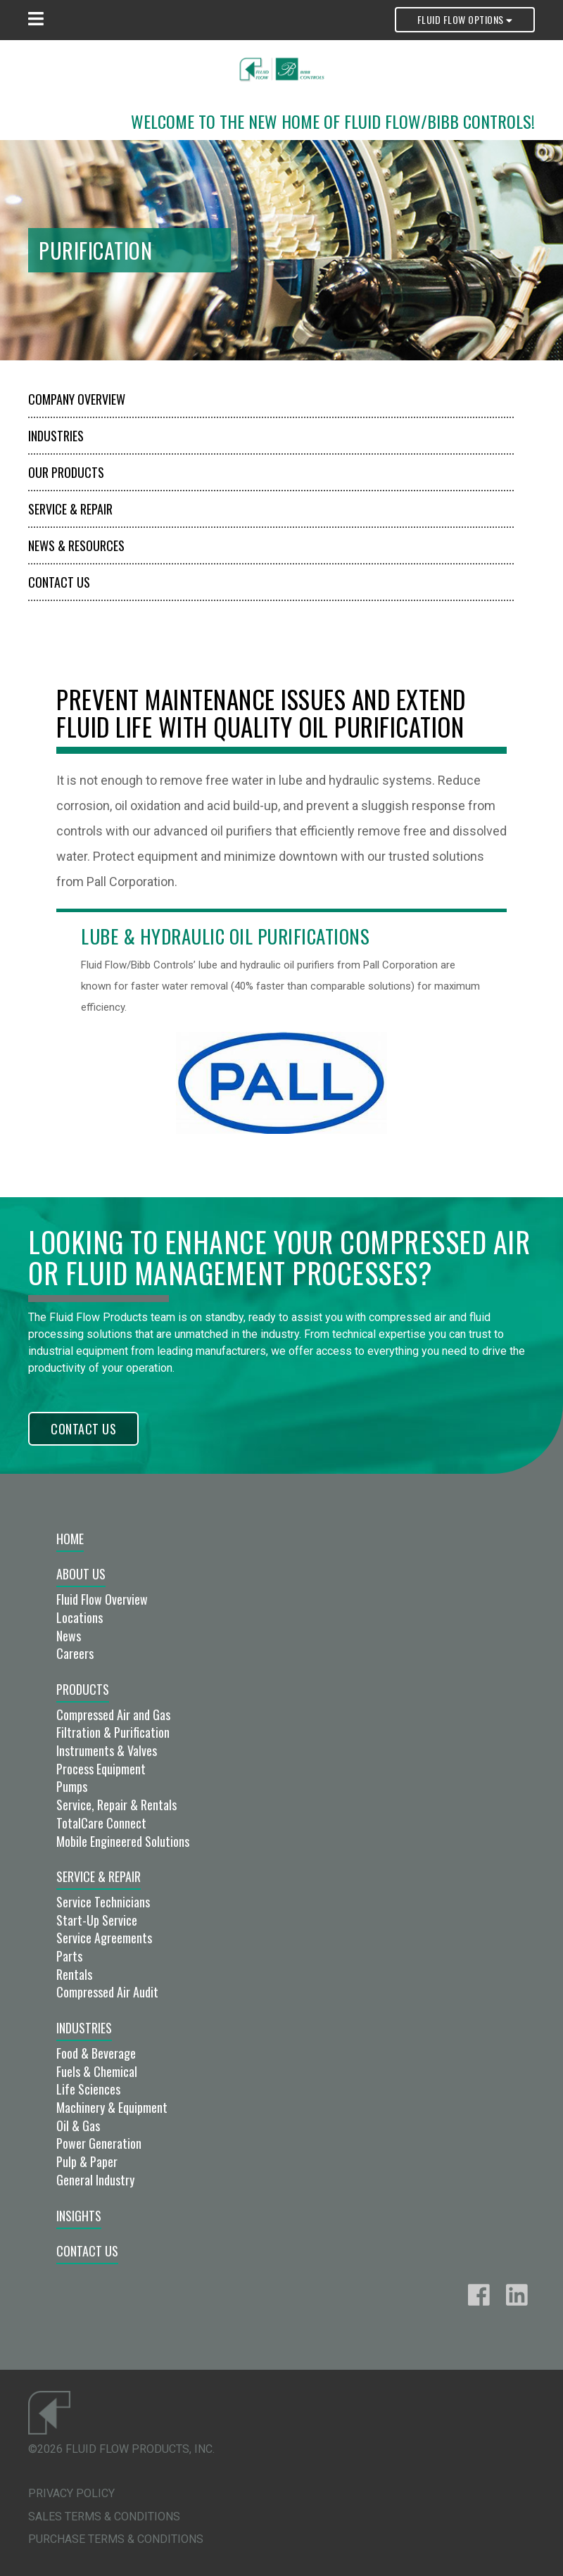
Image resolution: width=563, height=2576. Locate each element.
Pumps (71, 1786)
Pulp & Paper (87, 2161)
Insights (78, 2215)
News (68, 1636)
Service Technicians (103, 1902)
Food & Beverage (96, 2053)
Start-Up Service (96, 1920)
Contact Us (59, 582)
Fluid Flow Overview (102, 1599)
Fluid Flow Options (464, 19)
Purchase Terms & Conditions (115, 2539)
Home (70, 1538)
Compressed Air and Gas (113, 1714)
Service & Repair (70, 509)
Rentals (74, 1974)
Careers (75, 1653)
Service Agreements (104, 1937)
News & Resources (76, 545)
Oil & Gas (78, 2125)
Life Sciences (88, 2089)
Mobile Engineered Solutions (122, 1841)
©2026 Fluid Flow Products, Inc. (121, 2449)
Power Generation (98, 2143)
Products (82, 1689)
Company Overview (76, 399)
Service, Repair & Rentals (116, 1804)
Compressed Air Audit (107, 1992)
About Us (81, 1574)
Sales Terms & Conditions (104, 2516)
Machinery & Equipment (111, 2107)
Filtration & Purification (113, 1732)
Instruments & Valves (106, 1750)
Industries (56, 436)
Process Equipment (101, 1769)
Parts (69, 1956)
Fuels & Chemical (96, 2071)
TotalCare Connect (101, 1823)
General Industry (95, 2180)
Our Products (66, 472)
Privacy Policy (71, 2493)
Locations (79, 1617)
